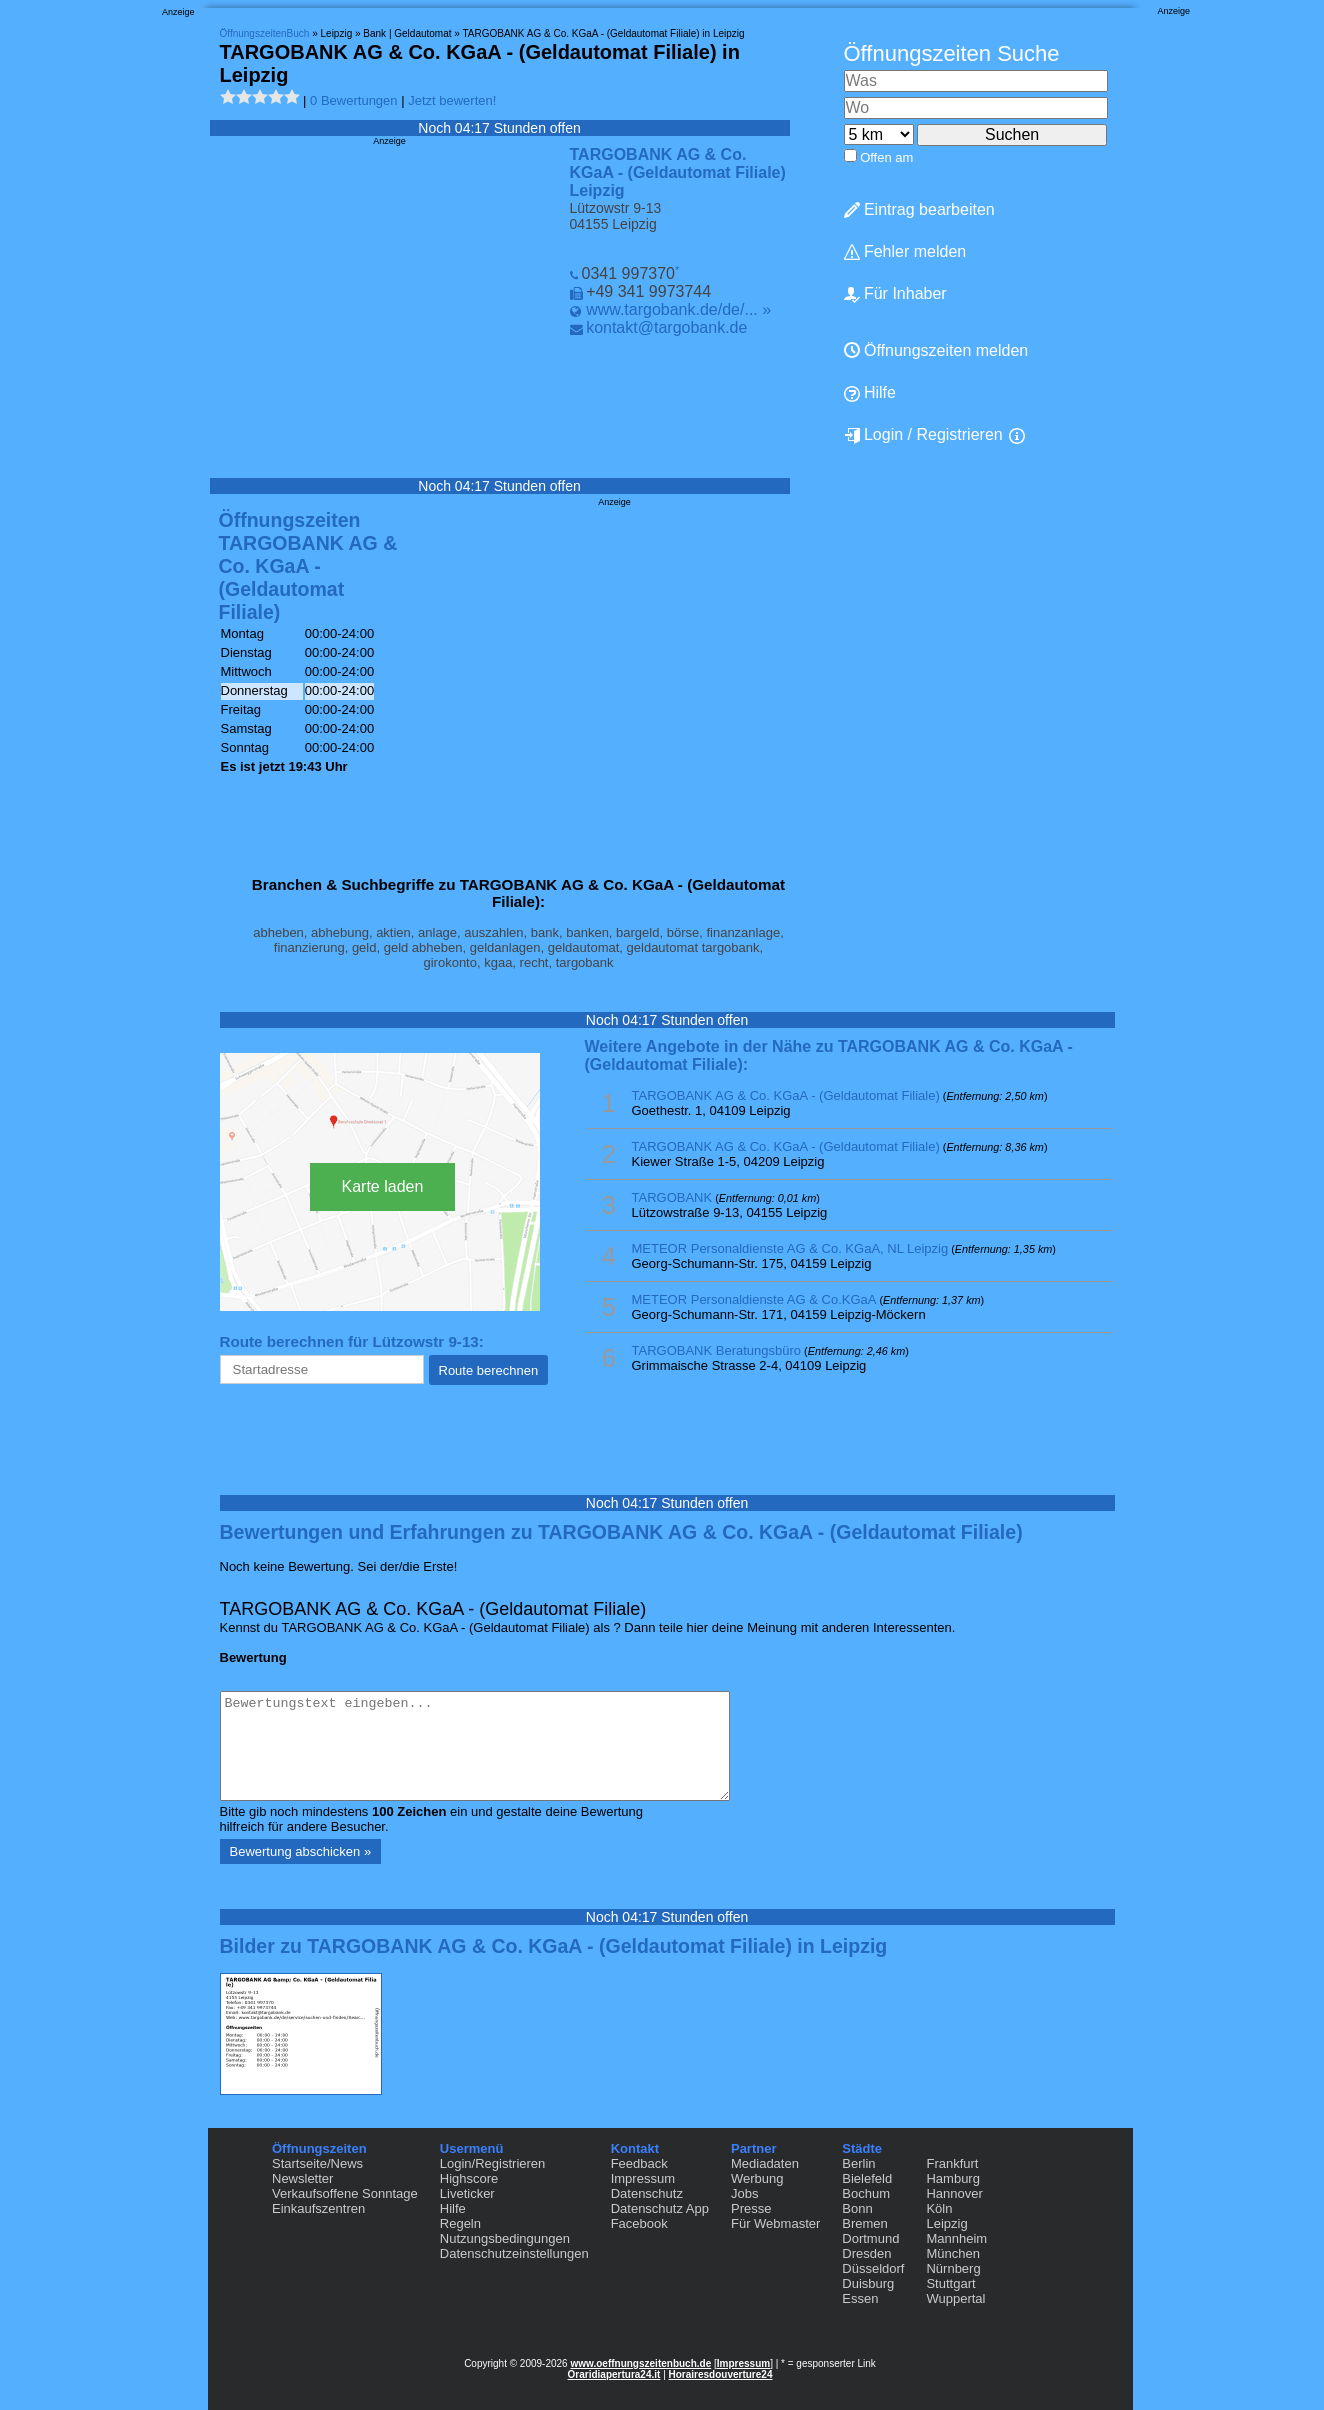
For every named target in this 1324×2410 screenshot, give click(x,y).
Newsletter (302, 2178)
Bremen (865, 2223)
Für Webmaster (775, 2223)
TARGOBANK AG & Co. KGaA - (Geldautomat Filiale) (786, 1095)
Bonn (857, 2208)
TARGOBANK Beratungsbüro (717, 1350)
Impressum (643, 2178)
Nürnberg (953, 2268)
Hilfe (870, 393)
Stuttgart (950, 2283)
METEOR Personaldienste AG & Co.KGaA (754, 1299)
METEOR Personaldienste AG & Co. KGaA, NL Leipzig (790, 1248)
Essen (860, 2298)
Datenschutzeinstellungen (514, 2253)
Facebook (639, 2223)
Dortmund (870, 2238)
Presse (751, 2208)
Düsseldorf (873, 2268)
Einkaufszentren (318, 2208)
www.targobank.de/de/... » (678, 309)
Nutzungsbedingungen (505, 2238)
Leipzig (946, 2223)
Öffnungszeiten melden (936, 350)
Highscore (469, 2178)
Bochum (866, 2193)
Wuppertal (955, 2298)
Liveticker (467, 2193)
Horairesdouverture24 (721, 2374)
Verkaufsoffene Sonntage (345, 2193)
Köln (939, 2208)
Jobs (744, 2193)
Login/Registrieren (493, 2163)
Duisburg (868, 2283)
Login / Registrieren (923, 435)
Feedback (639, 2163)
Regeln (460, 2223)
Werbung (757, 2178)
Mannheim (956, 2238)
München (952, 2253)
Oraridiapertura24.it (614, 2374)
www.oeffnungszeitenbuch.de (640, 2363)
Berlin (858, 2163)
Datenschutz (647, 2193)
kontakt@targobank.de (666, 327)
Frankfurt (952, 2163)
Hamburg (952, 2178)
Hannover (954, 2193)
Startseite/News (317, 2163)
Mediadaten (765, 2163)
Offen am (886, 157)
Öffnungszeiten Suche (952, 53)
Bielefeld (867, 2178)
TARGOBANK (672, 1197)
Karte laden (383, 1186)
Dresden (866, 2253)
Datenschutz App (660, 2208)
